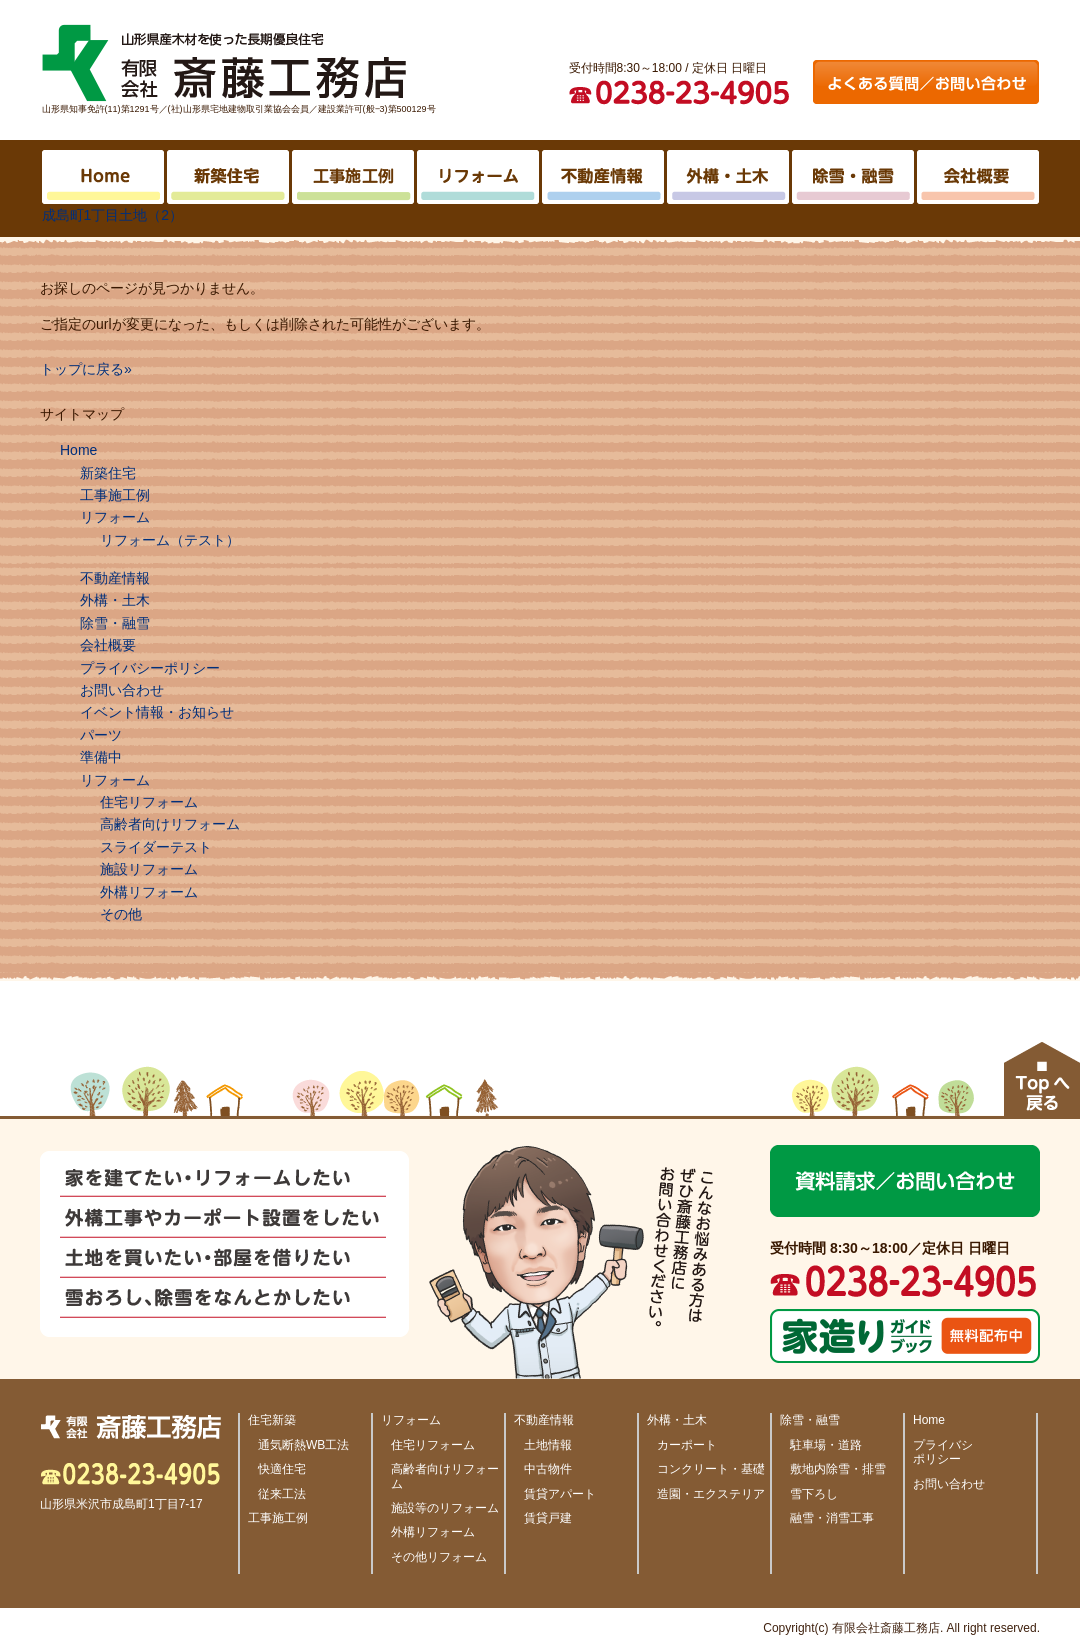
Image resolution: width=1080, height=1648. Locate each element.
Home (78, 450)
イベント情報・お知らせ (157, 712)
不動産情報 (115, 578)
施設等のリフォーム (445, 1508)
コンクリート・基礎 (711, 1469)
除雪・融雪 (115, 623)
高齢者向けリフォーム (170, 824)
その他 (121, 914)
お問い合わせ (122, 690)
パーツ (101, 735)
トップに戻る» (86, 369)
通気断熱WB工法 (303, 1445)
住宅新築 (272, 1420)
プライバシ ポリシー (943, 1452)
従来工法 (282, 1494)
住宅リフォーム (149, 802)
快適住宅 (282, 1469)
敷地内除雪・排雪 (838, 1469)
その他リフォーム (439, 1557)
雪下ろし (814, 1494)
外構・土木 (115, 600)
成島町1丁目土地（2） (113, 215)
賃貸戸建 (548, 1518)
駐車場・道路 (826, 1445)
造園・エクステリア (711, 1494)
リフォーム (115, 517)
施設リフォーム (149, 869)
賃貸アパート (560, 1494)
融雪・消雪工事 (832, 1518)
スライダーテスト (156, 847)
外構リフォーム (149, 892)
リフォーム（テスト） (170, 540)
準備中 (101, 757)
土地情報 (548, 1445)
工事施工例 (115, 495)
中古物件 (548, 1469)
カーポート (687, 1445)
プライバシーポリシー (150, 668)
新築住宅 (108, 473)
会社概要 (108, 645)
